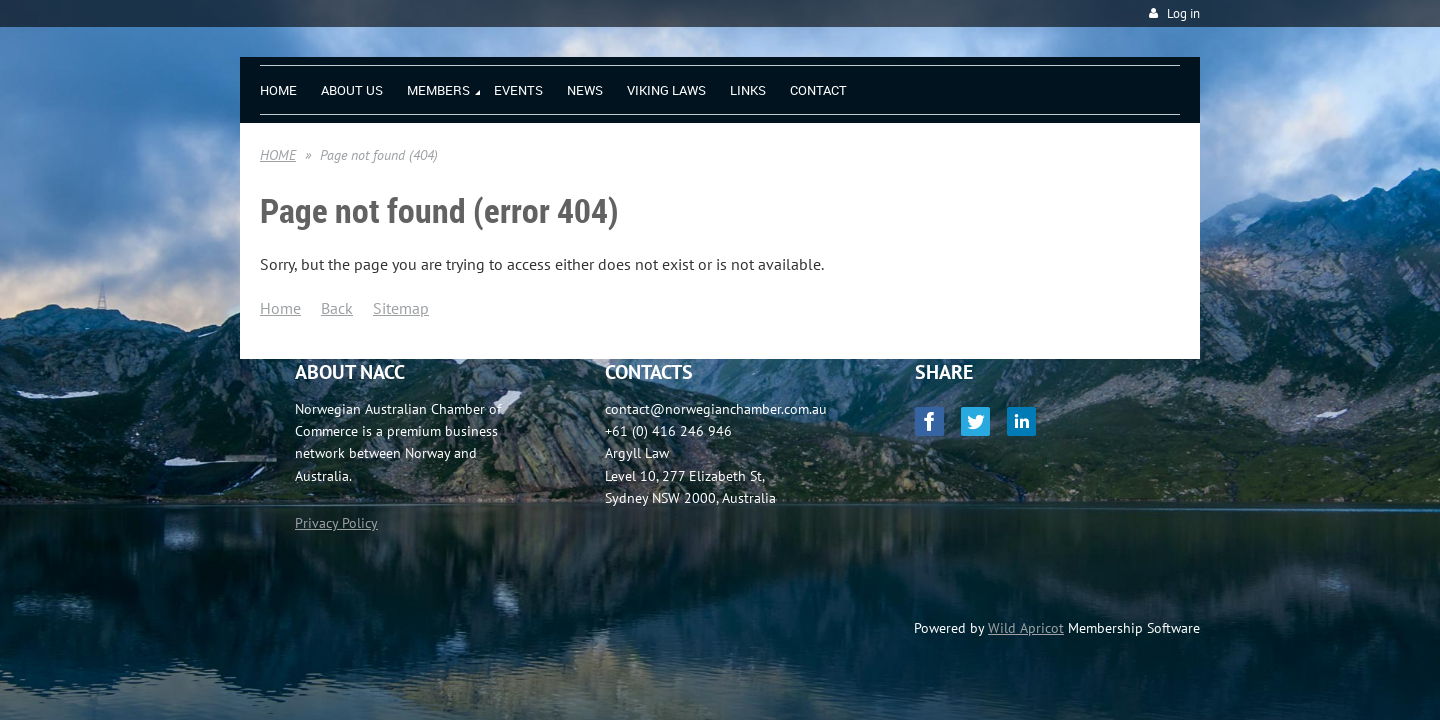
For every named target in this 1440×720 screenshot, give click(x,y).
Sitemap (401, 308)
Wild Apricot (1026, 628)
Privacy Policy (336, 523)
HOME (278, 155)
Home (280, 308)
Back (337, 308)
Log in (1183, 13)
